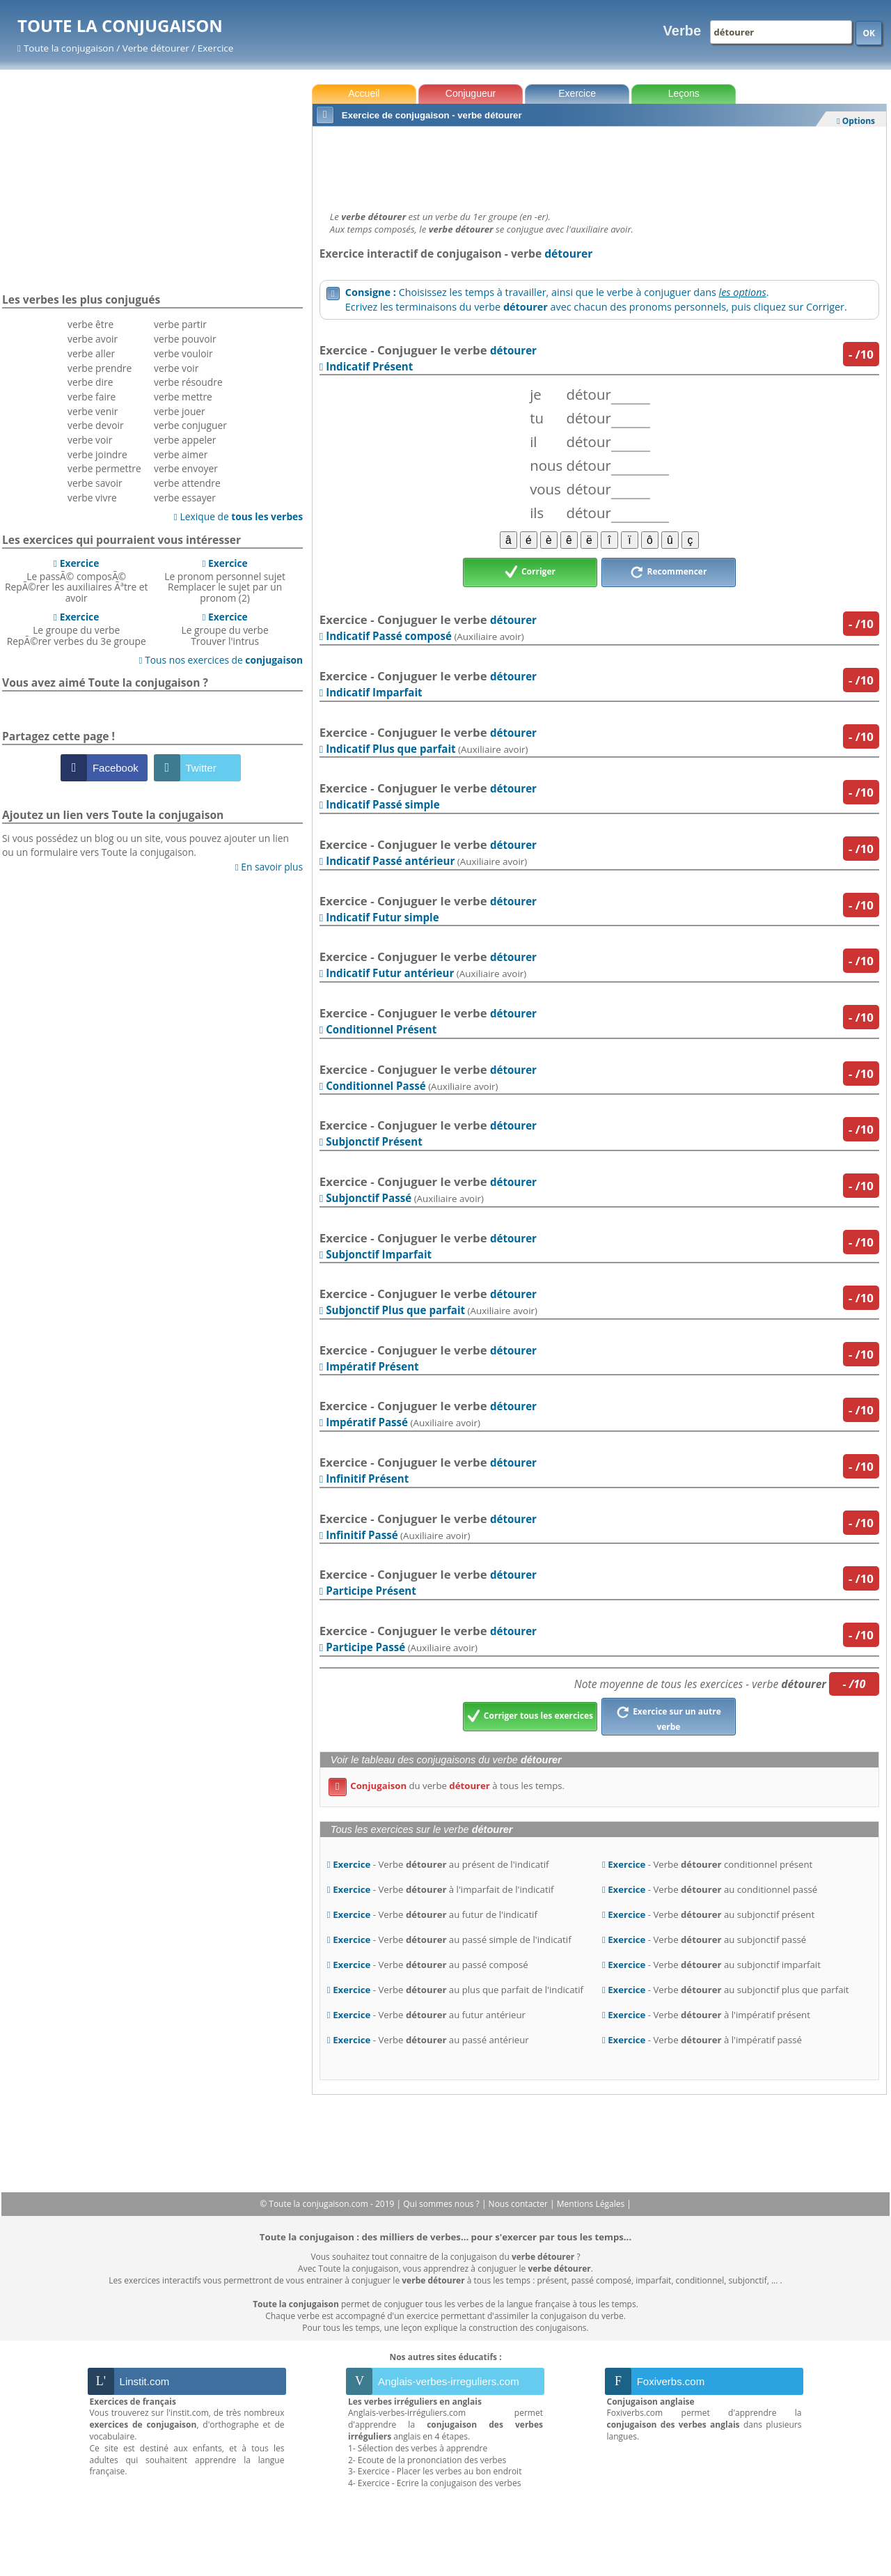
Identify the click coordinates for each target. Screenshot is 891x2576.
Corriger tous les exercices (530, 1716)
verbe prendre (100, 368)
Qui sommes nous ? (442, 2204)
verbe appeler (185, 439)
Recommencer (668, 572)
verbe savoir (95, 483)
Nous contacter (520, 2204)
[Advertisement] (599, 165)
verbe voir (90, 439)
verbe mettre (183, 396)
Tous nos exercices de (221, 659)
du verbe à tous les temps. (447, 1785)
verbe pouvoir (185, 338)
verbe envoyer (186, 468)
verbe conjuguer (190, 425)
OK (868, 33)
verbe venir (93, 411)
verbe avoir (93, 338)
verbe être (90, 324)
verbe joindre (97, 454)
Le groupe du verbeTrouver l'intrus (225, 629)
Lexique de (238, 516)
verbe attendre (187, 483)
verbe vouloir (183, 353)
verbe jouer (179, 411)
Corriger (530, 572)
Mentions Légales (591, 2204)
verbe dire (90, 382)
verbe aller (91, 353)
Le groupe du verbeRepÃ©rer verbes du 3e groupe (76, 629)
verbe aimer (180, 454)
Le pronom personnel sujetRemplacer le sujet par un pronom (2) (224, 580)
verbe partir (180, 324)
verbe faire (92, 396)
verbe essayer (185, 497)
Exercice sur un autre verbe (668, 1717)
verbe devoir (96, 425)
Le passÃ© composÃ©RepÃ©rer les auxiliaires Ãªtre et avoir (76, 580)
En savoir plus (269, 866)
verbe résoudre (188, 382)
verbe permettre (104, 468)
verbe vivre (92, 497)
